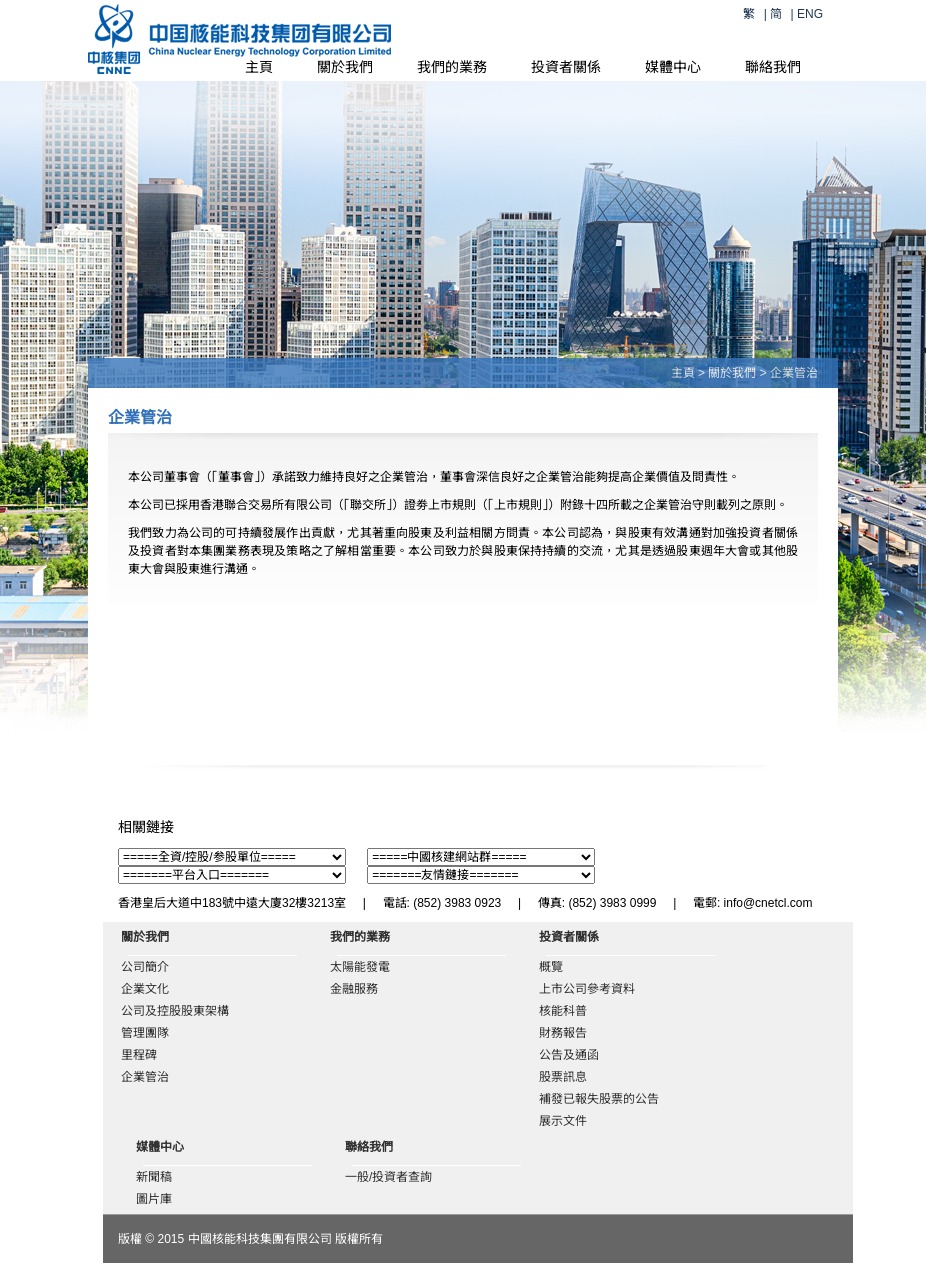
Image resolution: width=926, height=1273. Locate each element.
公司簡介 (145, 967)
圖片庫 (154, 1199)
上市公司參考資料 (587, 989)
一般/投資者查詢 (388, 1177)
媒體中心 (673, 67)
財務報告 (563, 1033)
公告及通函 (569, 1055)
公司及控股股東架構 (175, 1011)
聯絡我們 (773, 67)
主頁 (259, 67)
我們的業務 (452, 67)
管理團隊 (145, 1033)
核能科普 (563, 1011)
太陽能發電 (360, 967)
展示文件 (563, 1121)
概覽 (551, 967)
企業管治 (145, 1077)
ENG (810, 14)
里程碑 (139, 1055)
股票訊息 (563, 1077)
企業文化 (145, 989)
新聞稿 (154, 1177)
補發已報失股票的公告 (599, 1099)
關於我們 (345, 67)
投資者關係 (566, 67)
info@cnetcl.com (768, 903)
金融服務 (354, 989)
